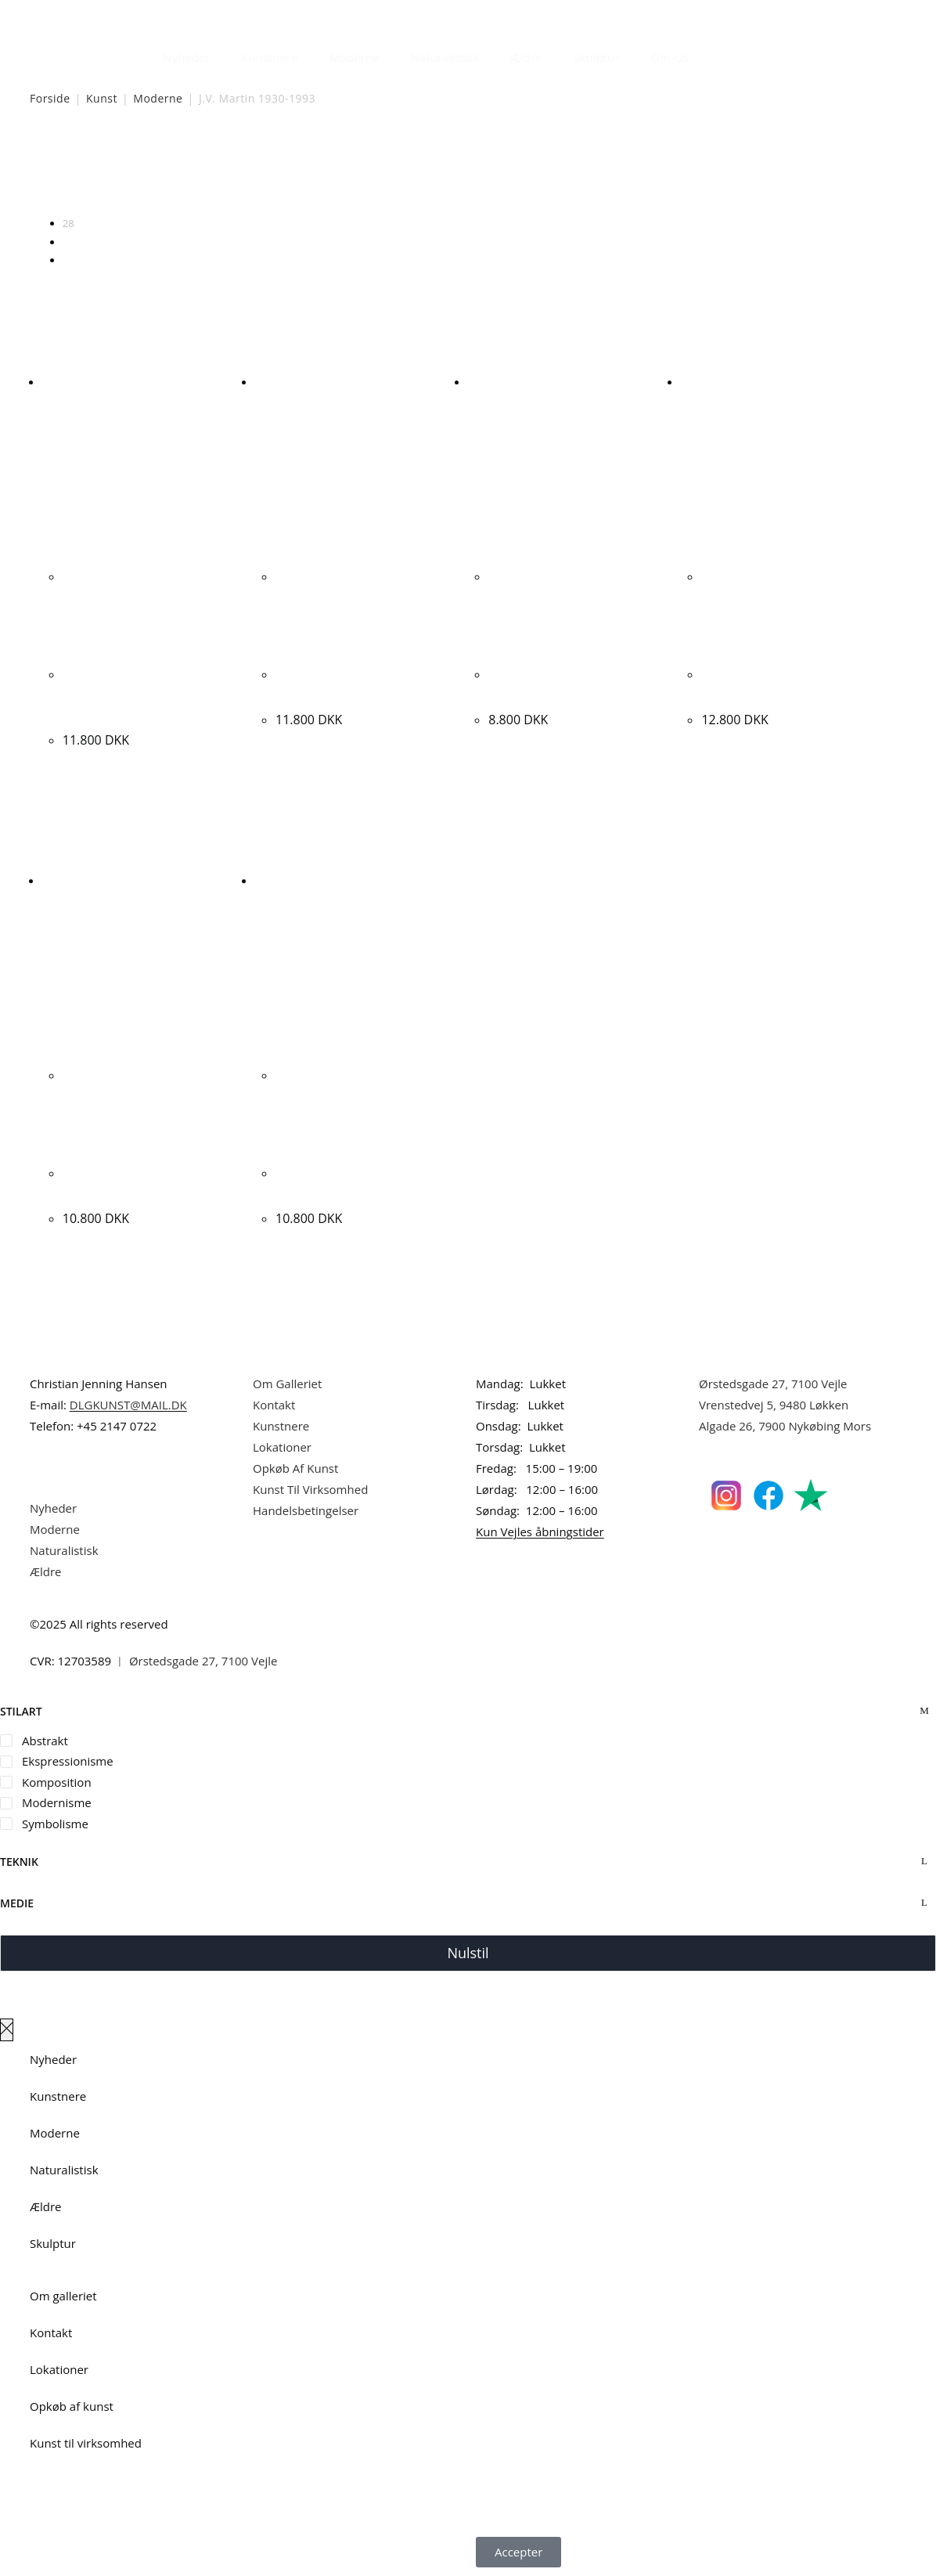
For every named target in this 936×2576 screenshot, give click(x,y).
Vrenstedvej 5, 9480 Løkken (773, 1404)
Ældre (526, 57)
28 (68, 223)
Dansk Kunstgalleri (100, 15)
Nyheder (186, 57)
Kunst (101, 98)
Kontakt (274, 1404)
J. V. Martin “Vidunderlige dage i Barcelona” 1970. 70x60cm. (138, 694)
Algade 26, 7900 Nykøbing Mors (785, 1426)
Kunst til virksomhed (86, 2443)
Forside (50, 98)
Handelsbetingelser (305, 1510)
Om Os (670, 57)
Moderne (354, 57)
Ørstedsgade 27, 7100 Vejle (773, 1383)
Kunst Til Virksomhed (310, 1489)
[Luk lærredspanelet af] (6, 2030)
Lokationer (282, 1447)
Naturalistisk (445, 57)
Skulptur (597, 57)
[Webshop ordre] (468, 173)
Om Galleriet (287, 1383)
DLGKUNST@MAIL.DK (128, 1404)
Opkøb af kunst (71, 2406)
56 (68, 242)
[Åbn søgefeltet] (713, 53)
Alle (71, 260)
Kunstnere (269, 57)
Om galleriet (63, 2296)
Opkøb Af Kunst (295, 1468)
